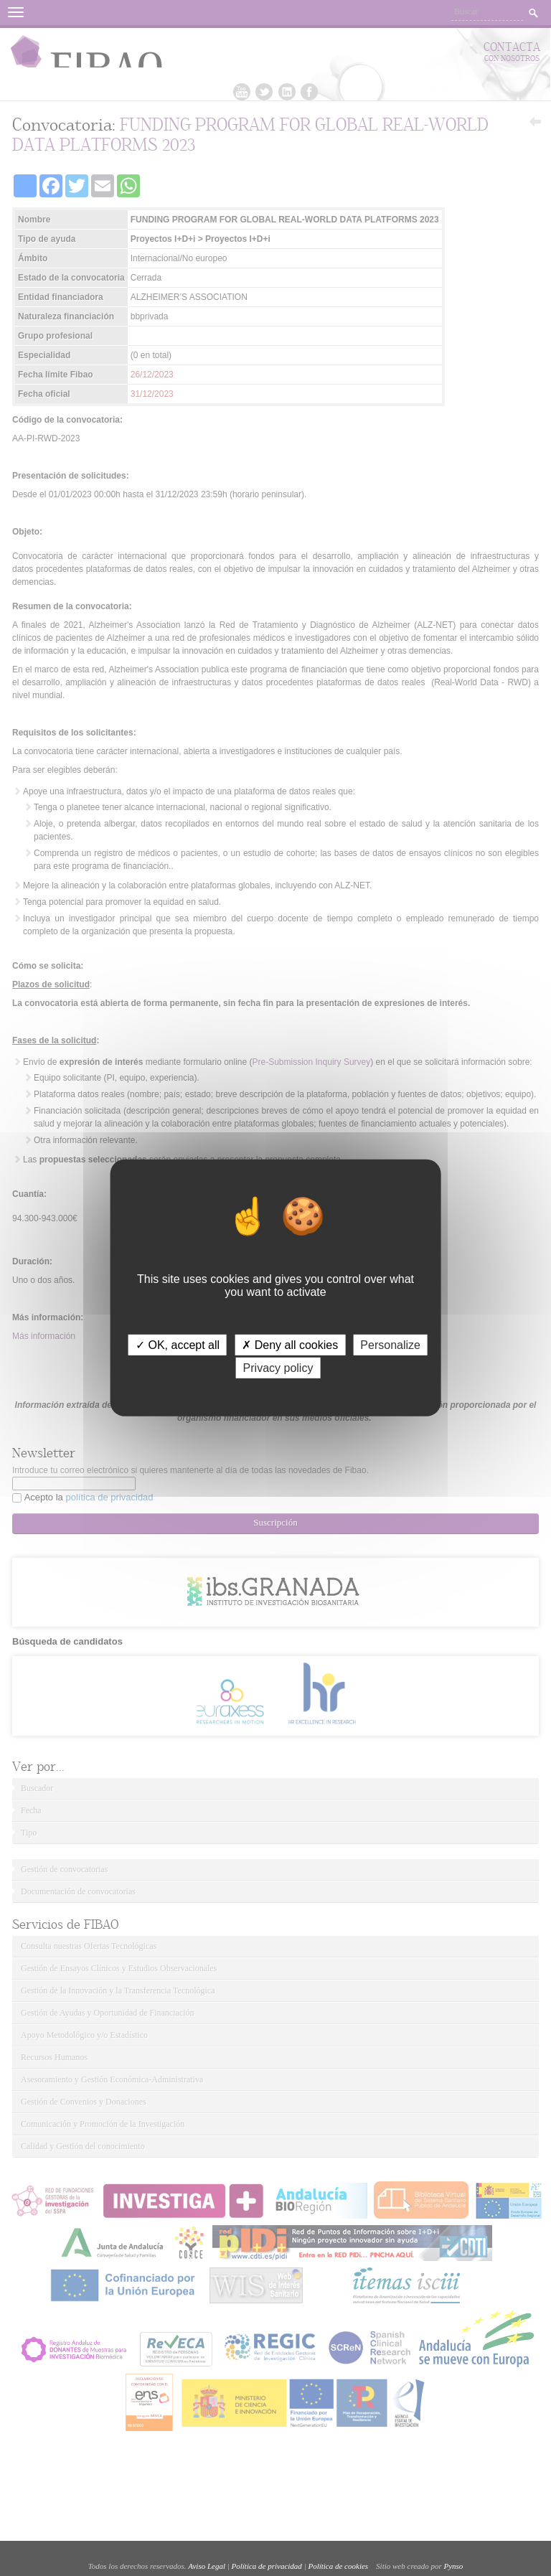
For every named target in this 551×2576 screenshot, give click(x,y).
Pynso (453, 2566)
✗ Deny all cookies (290, 1345)
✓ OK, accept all (178, 1345)
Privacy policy (278, 1368)
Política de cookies (338, 2566)
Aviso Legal (206, 2566)
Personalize (390, 1345)
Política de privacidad (267, 2566)
